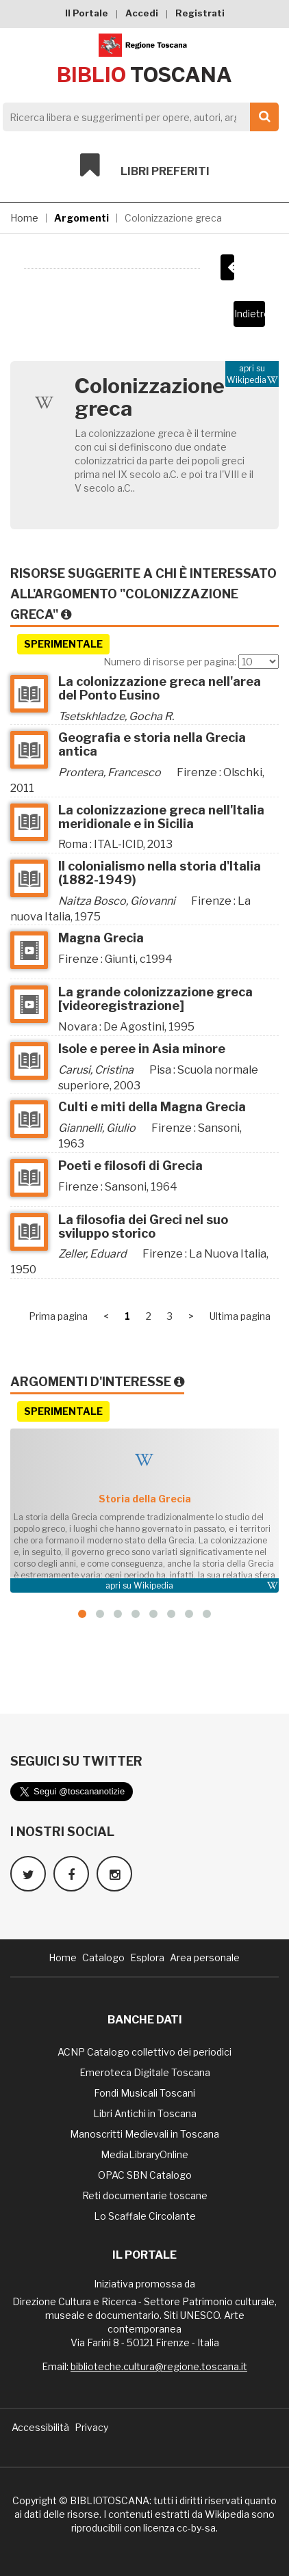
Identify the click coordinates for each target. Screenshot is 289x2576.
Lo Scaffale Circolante (145, 2216)
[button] (82, 1613)
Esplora (147, 1957)
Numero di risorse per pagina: (169, 661)
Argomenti (81, 218)
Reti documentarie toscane (145, 2195)
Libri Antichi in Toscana (145, 2113)
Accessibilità (40, 2427)
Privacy (91, 2427)
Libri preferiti (145, 165)
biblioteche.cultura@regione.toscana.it (159, 2366)
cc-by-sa (196, 2528)
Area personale (205, 1957)
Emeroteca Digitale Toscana (144, 2072)
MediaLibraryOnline (144, 2154)
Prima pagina (58, 1316)
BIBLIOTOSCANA (109, 2500)
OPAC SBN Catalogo (145, 2175)
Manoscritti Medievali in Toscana (144, 2134)
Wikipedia (153, 1585)
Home (24, 218)
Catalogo (103, 1957)
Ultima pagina (240, 1316)
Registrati (200, 13)
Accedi (141, 13)
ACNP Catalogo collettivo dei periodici (144, 2052)
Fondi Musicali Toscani (144, 2093)
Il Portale (86, 13)
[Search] (137, 117)
